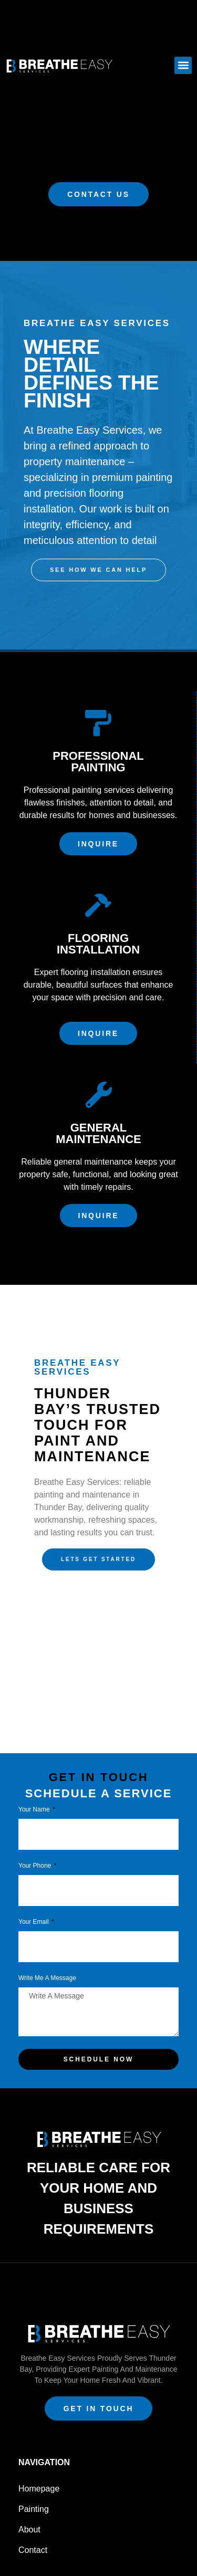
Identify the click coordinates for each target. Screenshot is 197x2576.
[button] (183, 65)
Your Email (34, 1922)
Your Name (34, 1809)
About (29, 2529)
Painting (33, 2509)
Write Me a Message (47, 1978)
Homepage (38, 2488)
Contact (32, 2550)
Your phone (35, 1865)
